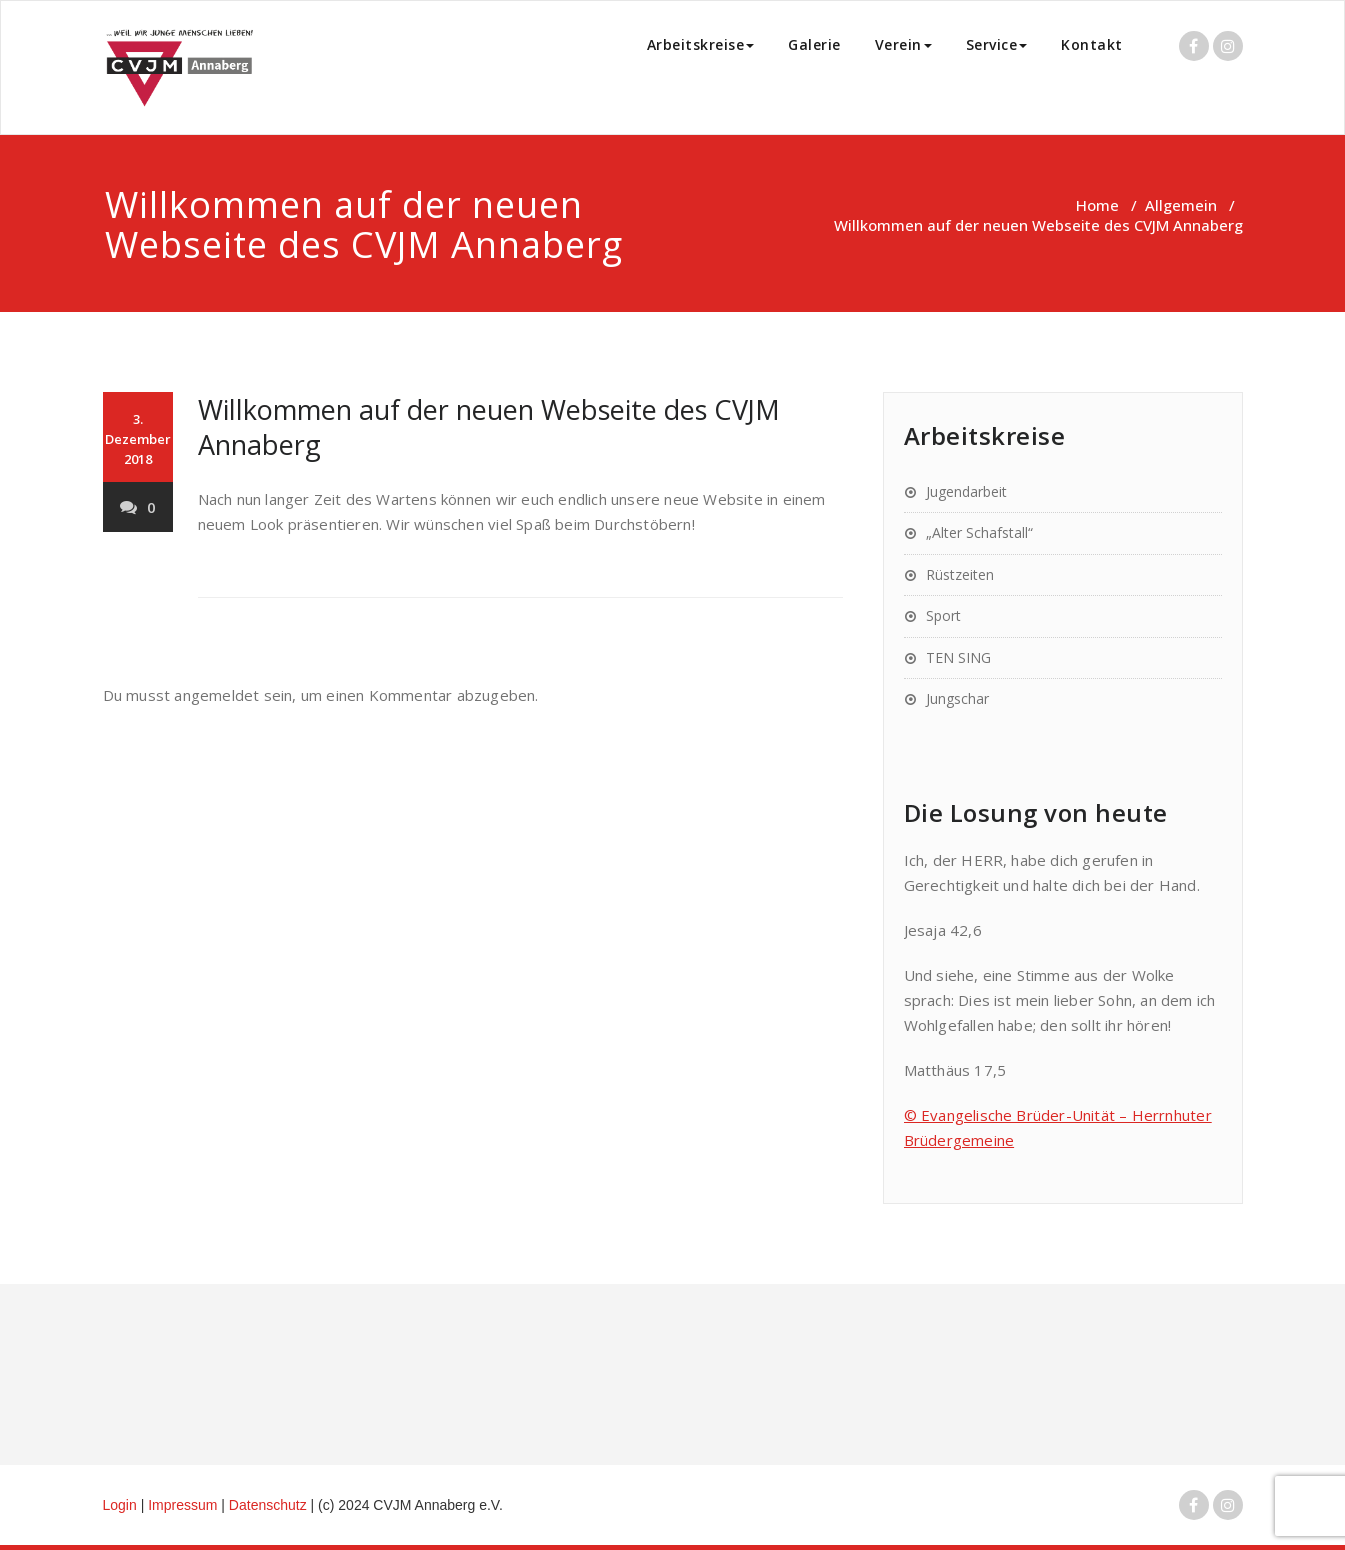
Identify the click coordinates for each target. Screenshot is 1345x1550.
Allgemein (1181, 205)
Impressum (184, 1505)
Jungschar (957, 698)
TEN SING (958, 657)
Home (1097, 205)
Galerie (814, 44)
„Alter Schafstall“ (979, 532)
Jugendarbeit (966, 491)
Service (997, 44)
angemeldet (216, 695)
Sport (943, 615)
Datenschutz (270, 1505)
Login (120, 1505)
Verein (903, 44)
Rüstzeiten (960, 574)
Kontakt (1092, 44)
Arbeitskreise (701, 44)
